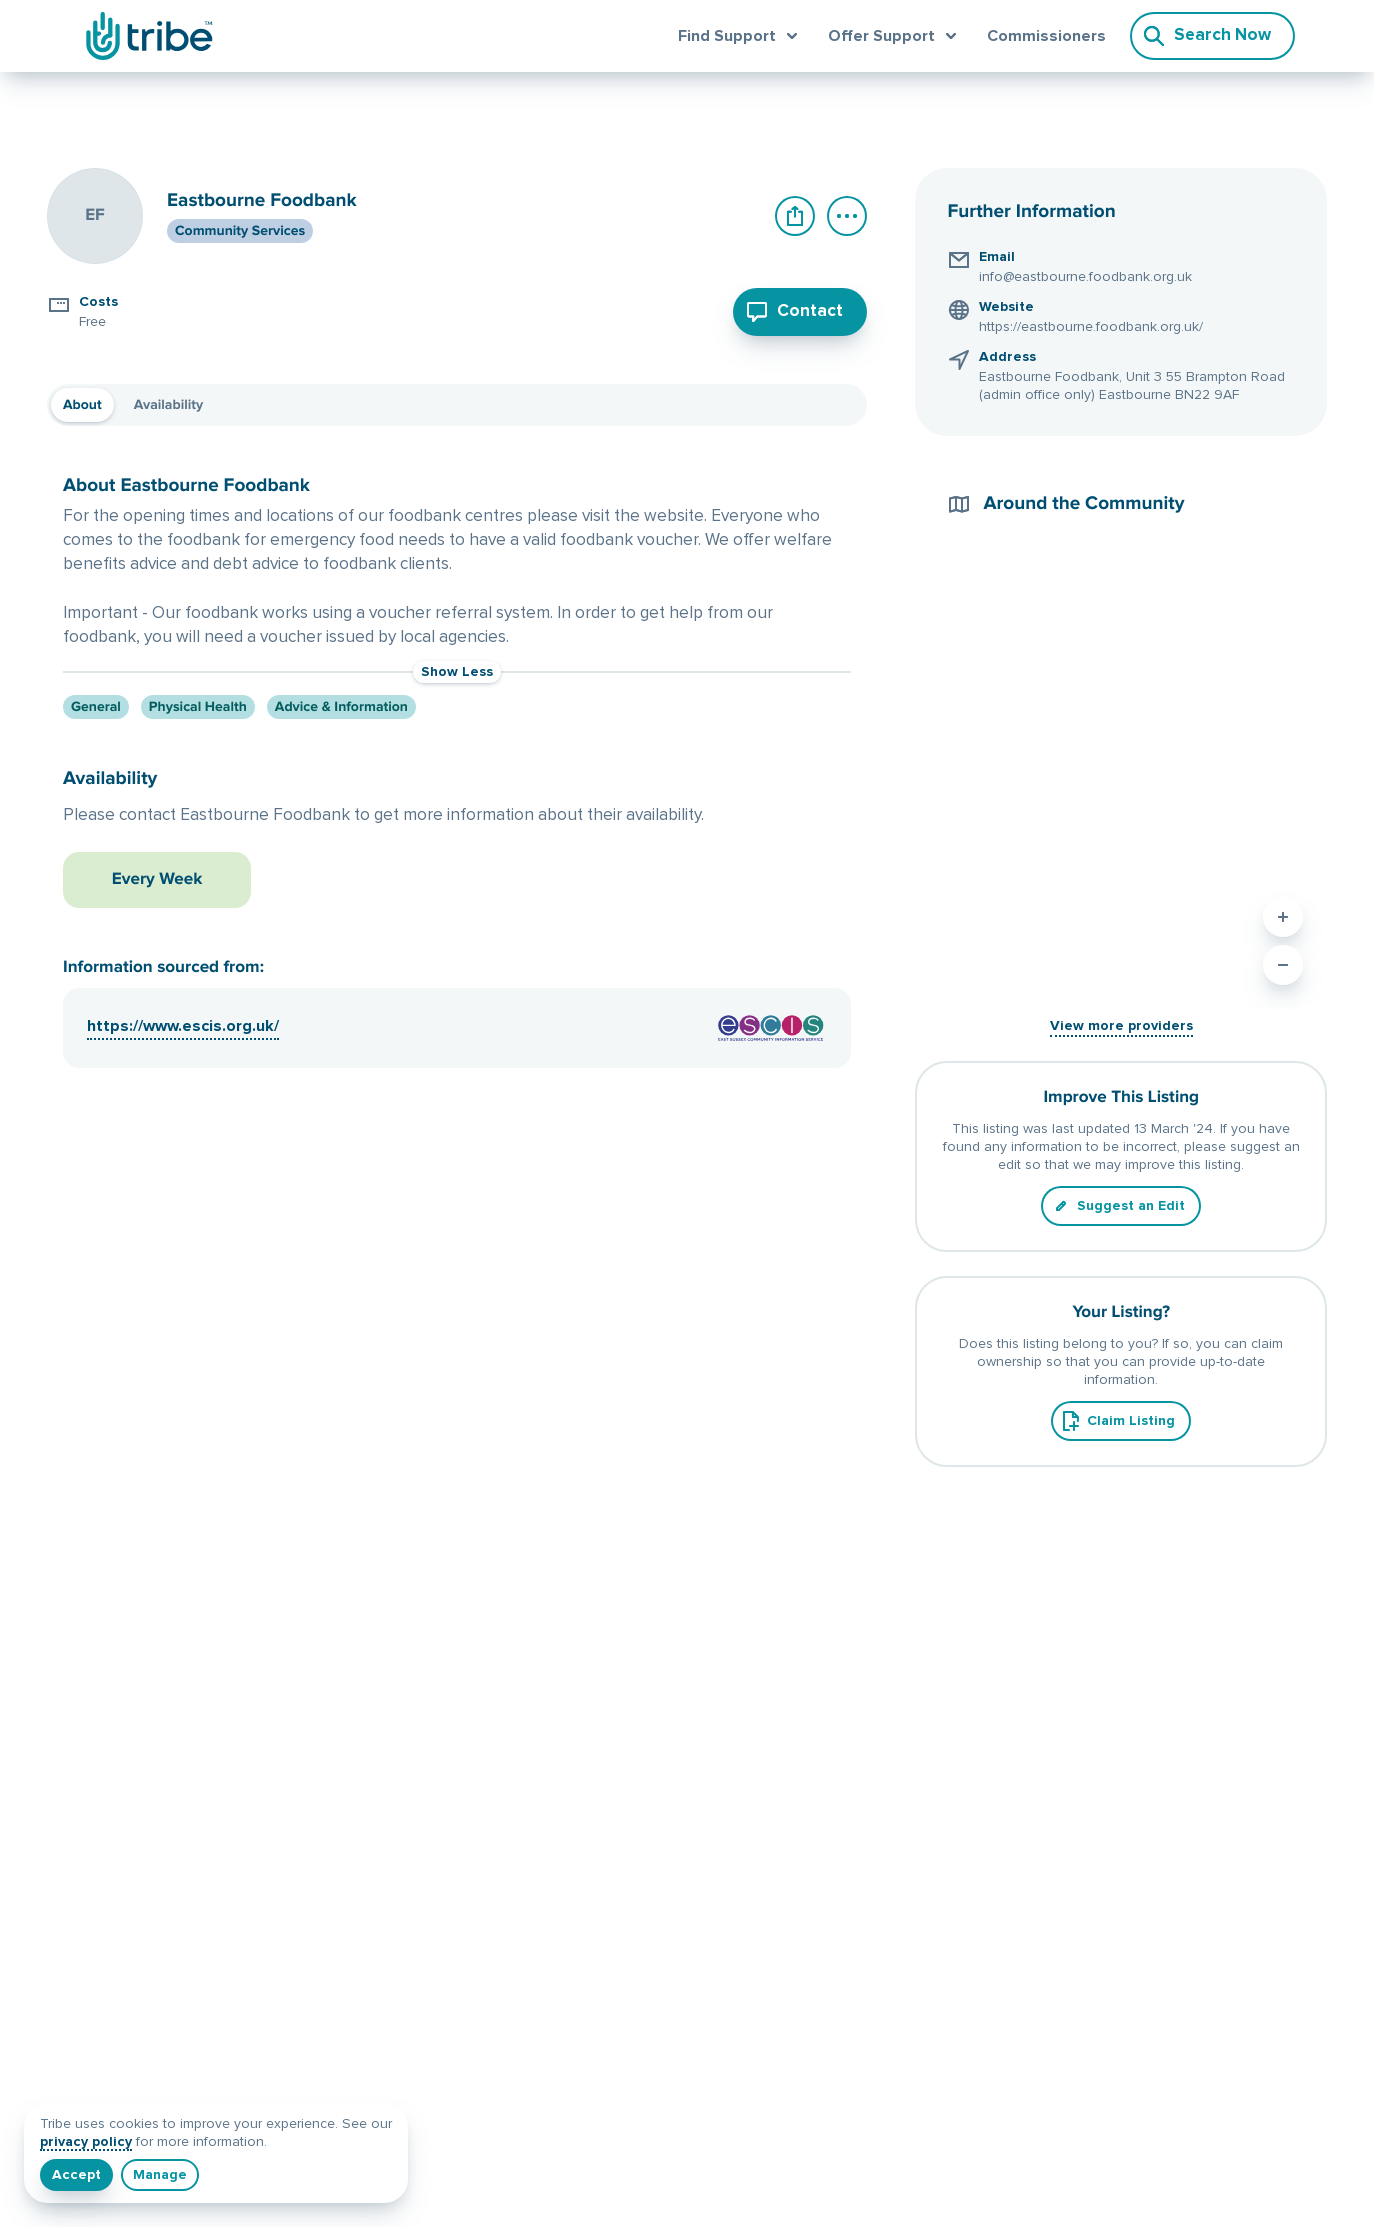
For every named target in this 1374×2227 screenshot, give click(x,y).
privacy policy (86, 2142)
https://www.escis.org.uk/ (183, 992)
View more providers (1121, 1026)
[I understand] (76, 2175)
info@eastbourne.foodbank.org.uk (1085, 277)
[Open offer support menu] (895, 36)
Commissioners (1046, 36)
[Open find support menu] (741, 36)
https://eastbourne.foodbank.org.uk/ (1091, 327)
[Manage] (160, 2175)
